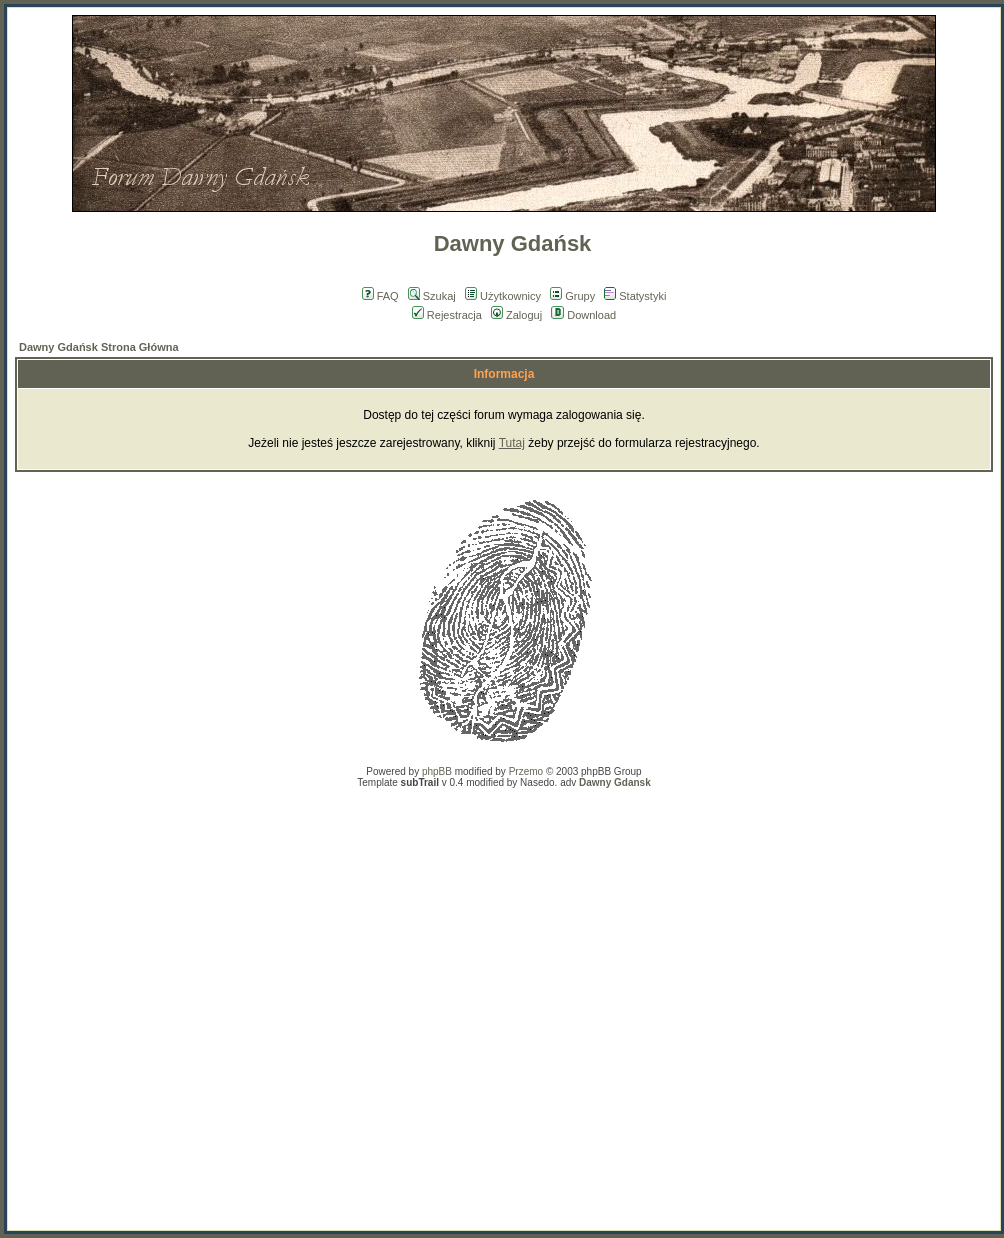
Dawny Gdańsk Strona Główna (99, 347)
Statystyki (635, 296)
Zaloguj (516, 315)
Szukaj (432, 296)
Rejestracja (447, 315)
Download (583, 315)
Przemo (526, 771)
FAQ (380, 296)
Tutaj (512, 443)
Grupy (572, 296)
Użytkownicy (503, 296)
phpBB (437, 771)
